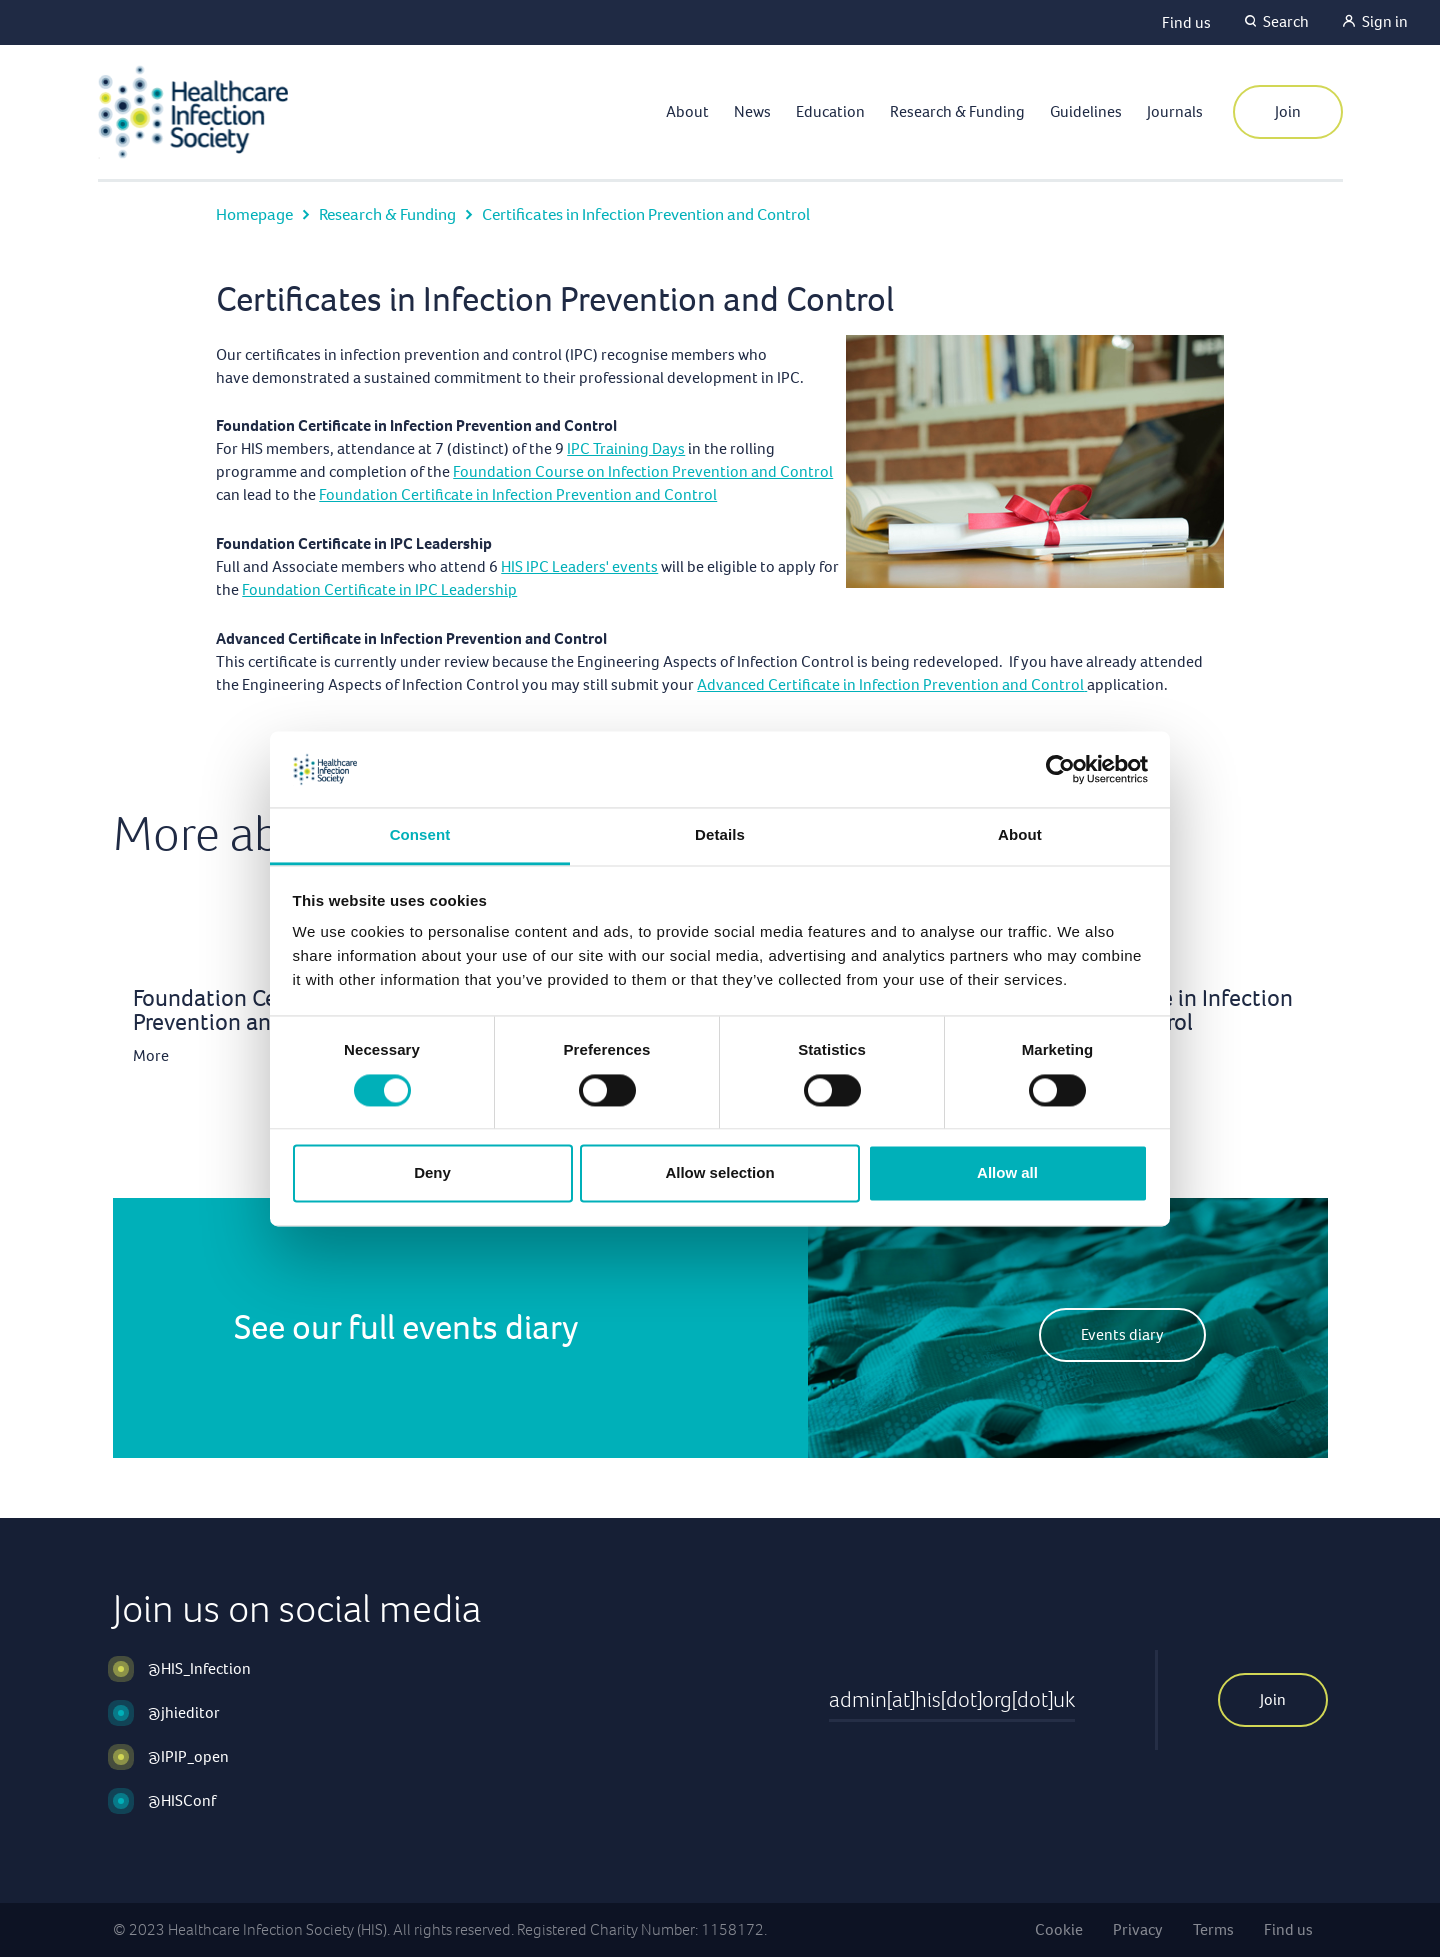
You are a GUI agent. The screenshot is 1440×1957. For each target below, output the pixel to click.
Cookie (1059, 1929)
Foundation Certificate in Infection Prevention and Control (518, 494)
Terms (1213, 1929)
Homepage (254, 214)
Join (1288, 111)
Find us (1186, 22)
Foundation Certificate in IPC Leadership (379, 589)
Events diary (1122, 1334)
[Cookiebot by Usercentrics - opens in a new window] (1060, 769)
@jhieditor (184, 1712)
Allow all (1007, 1173)
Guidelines (1086, 111)
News (752, 111)
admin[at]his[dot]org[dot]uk (952, 1699)
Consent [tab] (420, 835)
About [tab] (1020, 835)
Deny (432, 1173)
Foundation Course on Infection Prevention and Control (643, 471)
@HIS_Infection (199, 1668)
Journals (1175, 111)
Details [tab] (720, 835)
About (687, 111)
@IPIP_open (188, 1756)
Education (830, 111)
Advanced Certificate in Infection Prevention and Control (892, 684)
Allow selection (719, 1173)
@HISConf (182, 1800)
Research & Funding (957, 111)
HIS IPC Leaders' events (579, 566)
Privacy (1138, 1929)
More (151, 1055)
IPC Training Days (626, 448)
